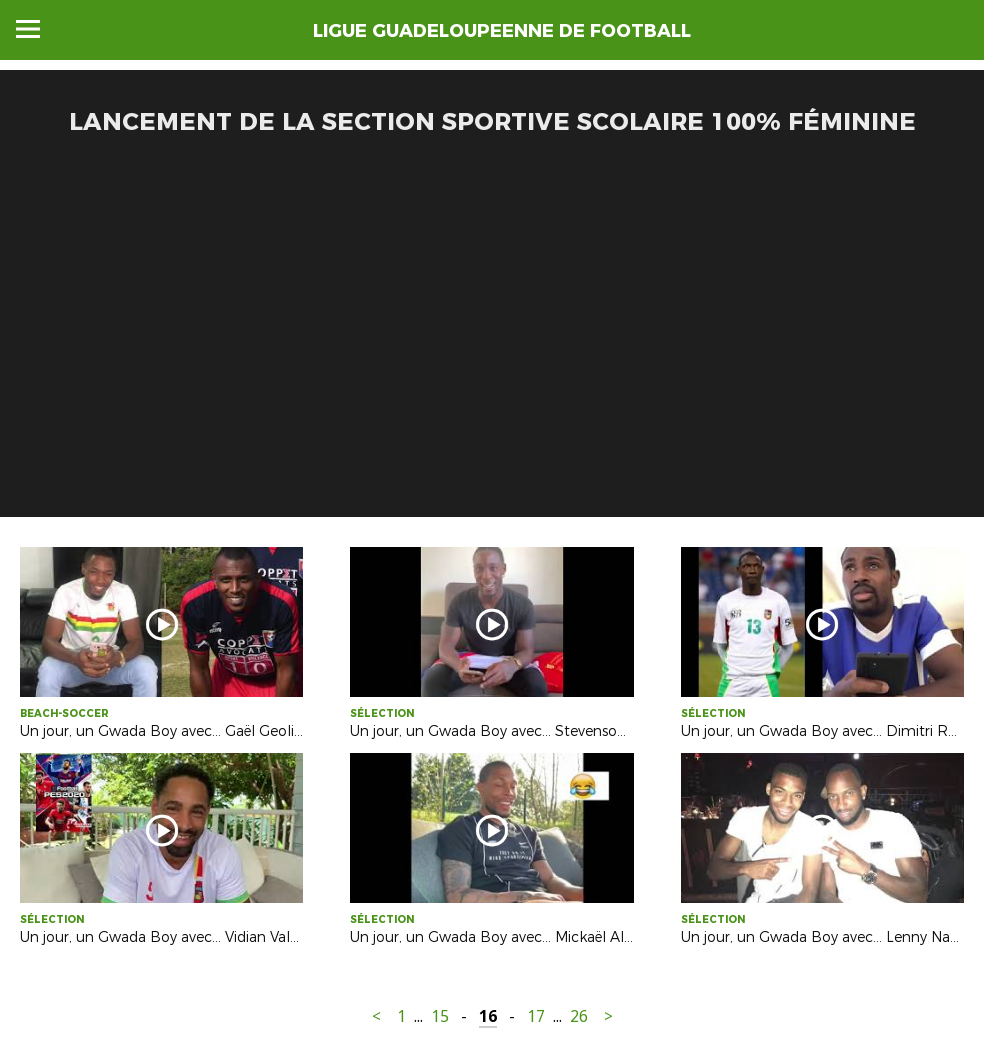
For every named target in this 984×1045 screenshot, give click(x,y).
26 (579, 1016)
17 (536, 1016)
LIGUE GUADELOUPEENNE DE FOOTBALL (502, 31)
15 (440, 1016)
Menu (28, 29)
